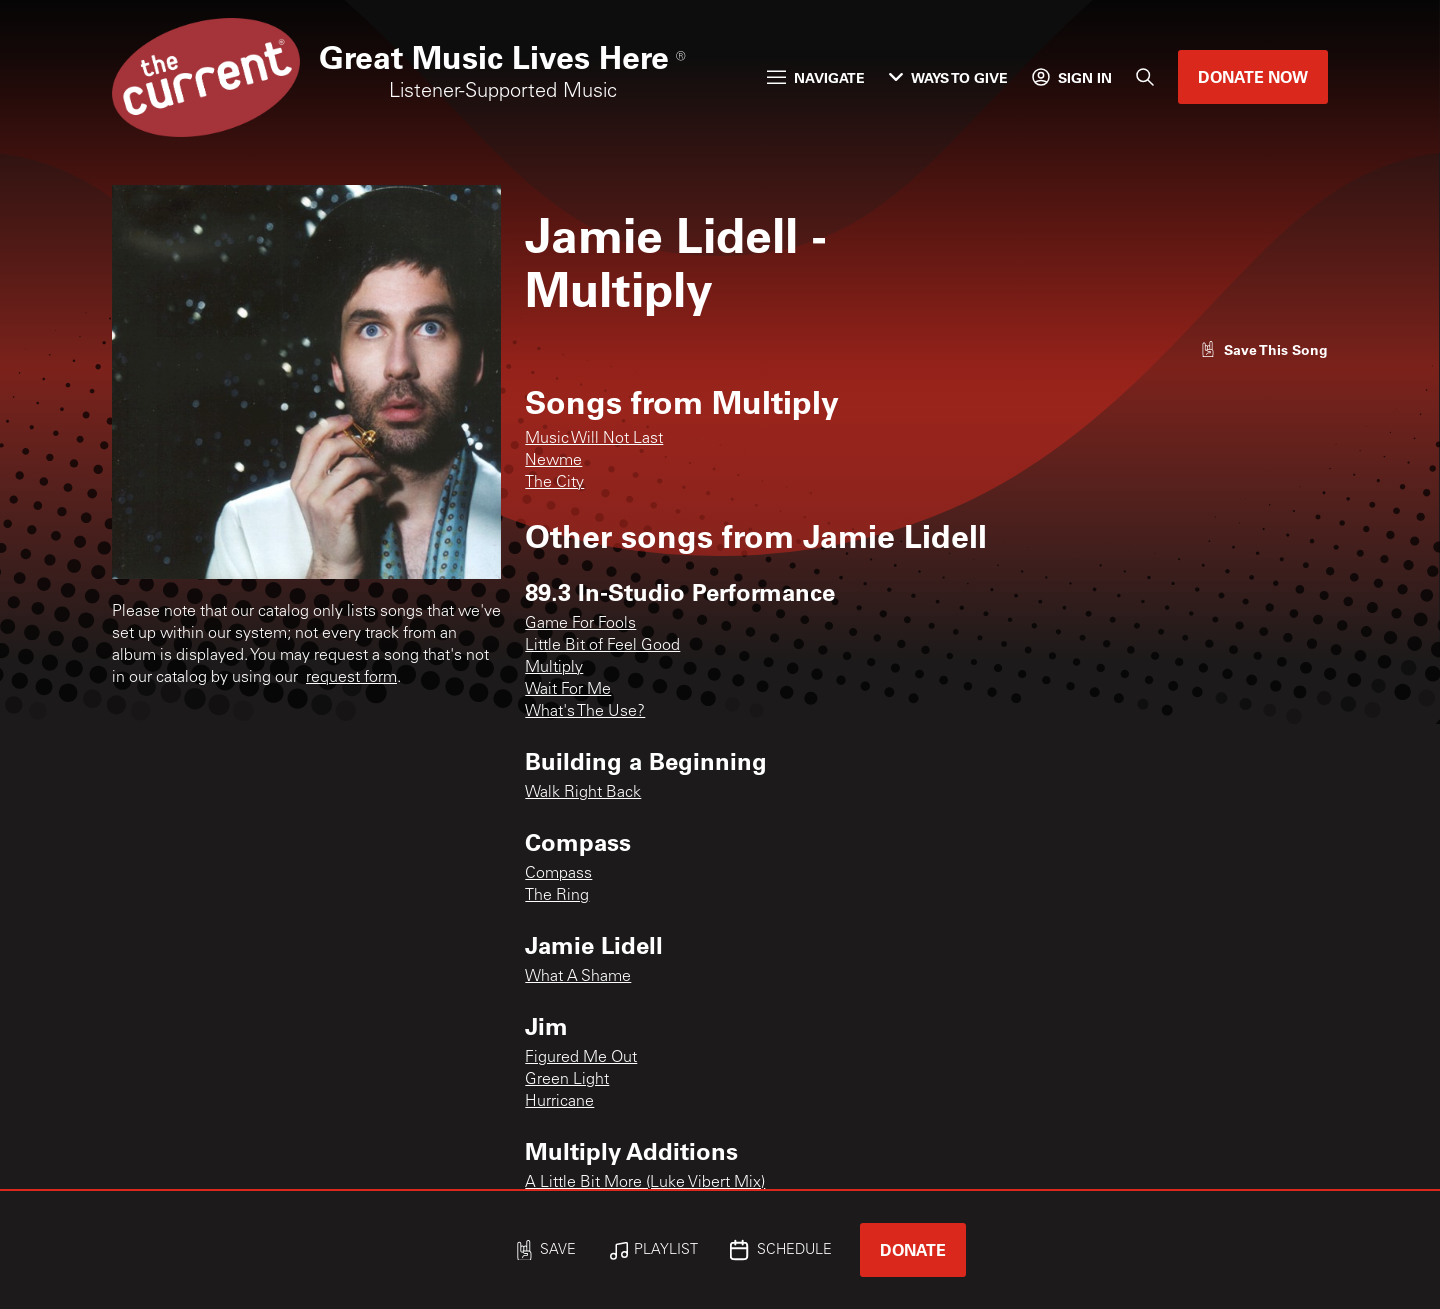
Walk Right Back (583, 793)
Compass (558, 874)
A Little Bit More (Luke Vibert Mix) (645, 1183)
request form (351, 678)
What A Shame (578, 977)
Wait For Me (568, 690)
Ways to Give (948, 77)
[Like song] (1264, 349)
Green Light (567, 1080)
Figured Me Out (581, 1058)
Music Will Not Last (594, 439)
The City (554, 483)
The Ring (557, 896)
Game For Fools (580, 624)
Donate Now (1253, 76)
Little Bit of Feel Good (602, 646)
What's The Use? (585, 712)
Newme (553, 461)
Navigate (816, 77)
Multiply (554, 668)
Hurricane (559, 1102)
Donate (913, 1249)
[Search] (1145, 77)
